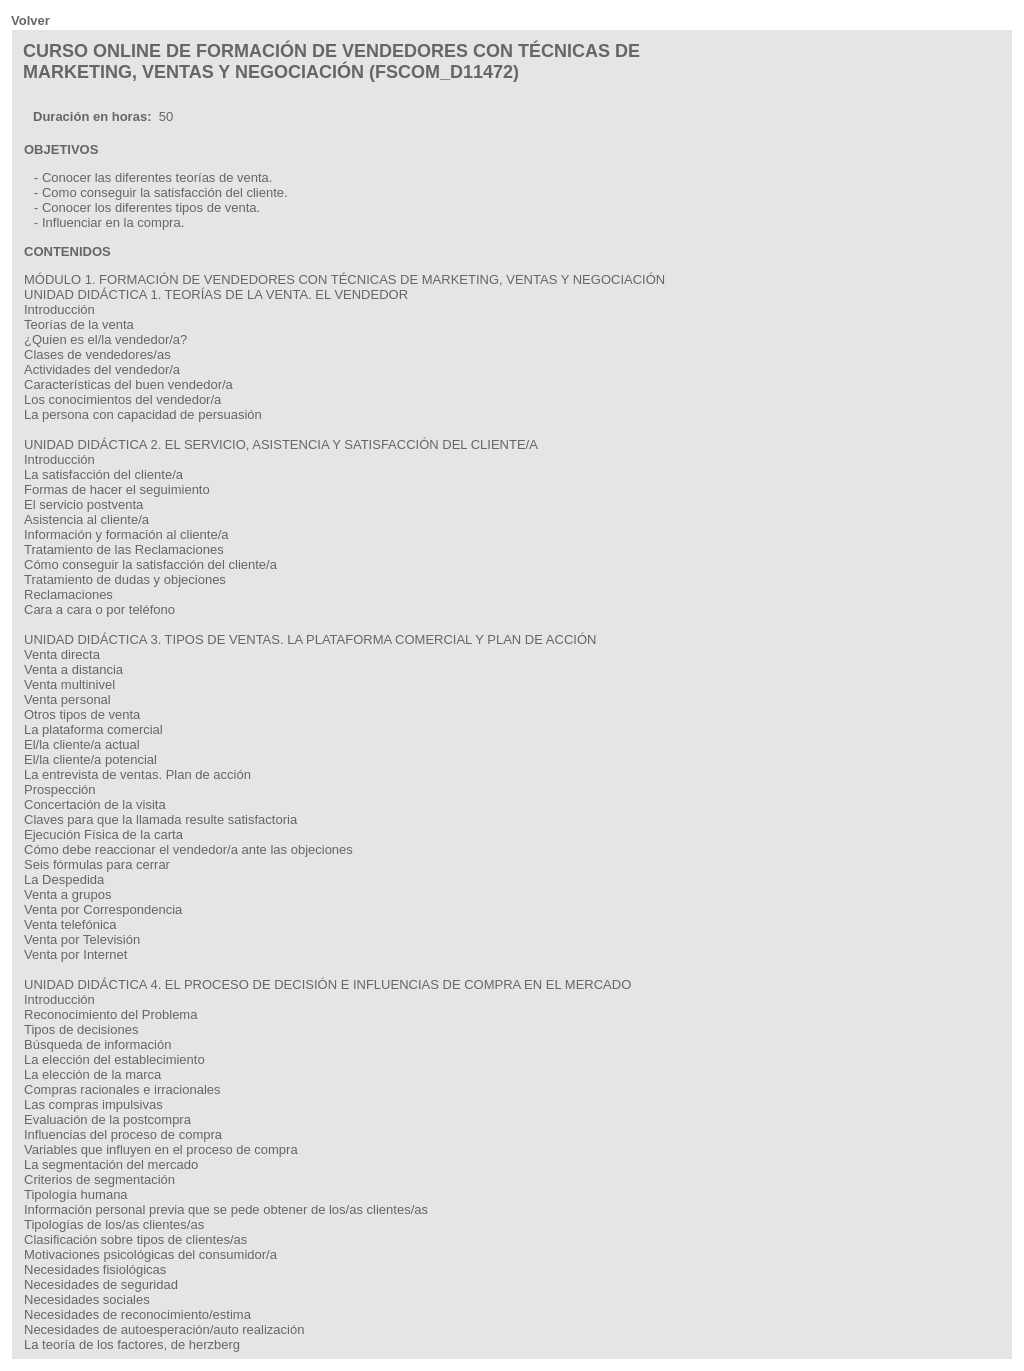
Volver (30, 20)
